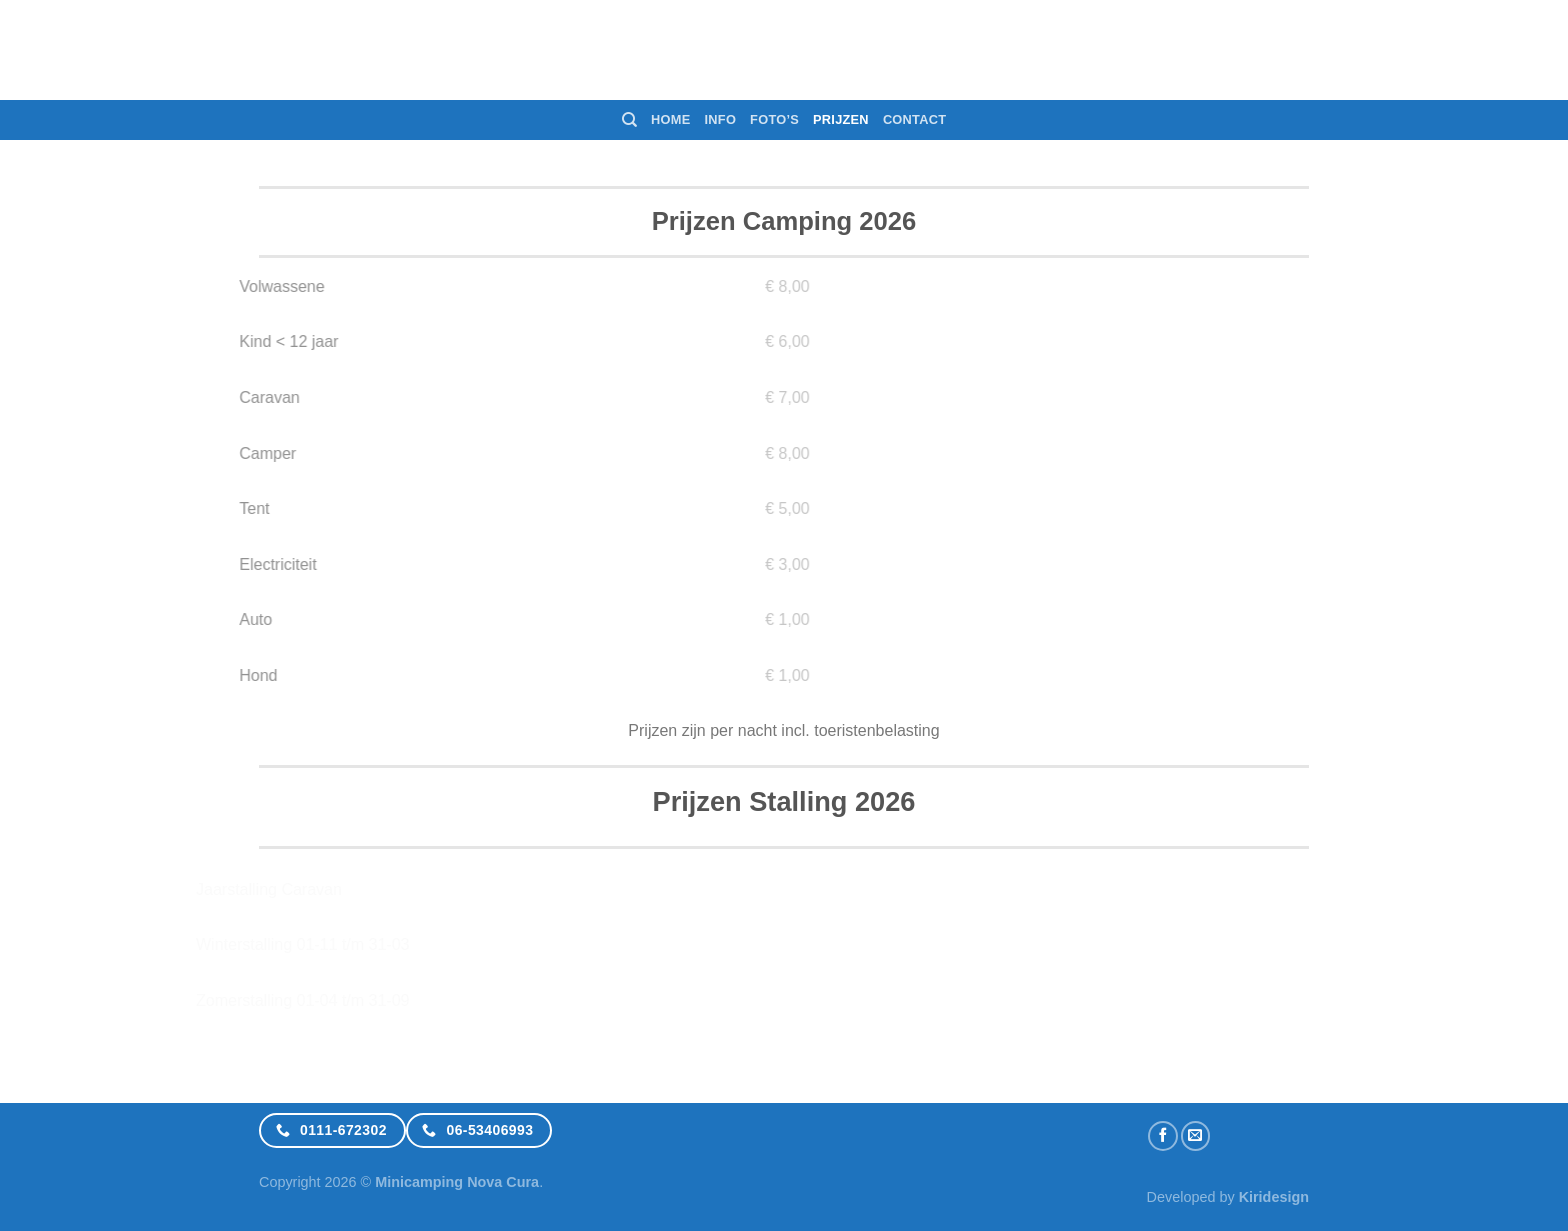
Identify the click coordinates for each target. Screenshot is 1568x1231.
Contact (914, 119)
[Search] (629, 120)
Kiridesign (1274, 1197)
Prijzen (841, 119)
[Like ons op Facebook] (1163, 1136)
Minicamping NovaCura (784, 50)
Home (670, 119)
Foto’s (774, 119)
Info (721, 119)
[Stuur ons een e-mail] (1196, 1136)
